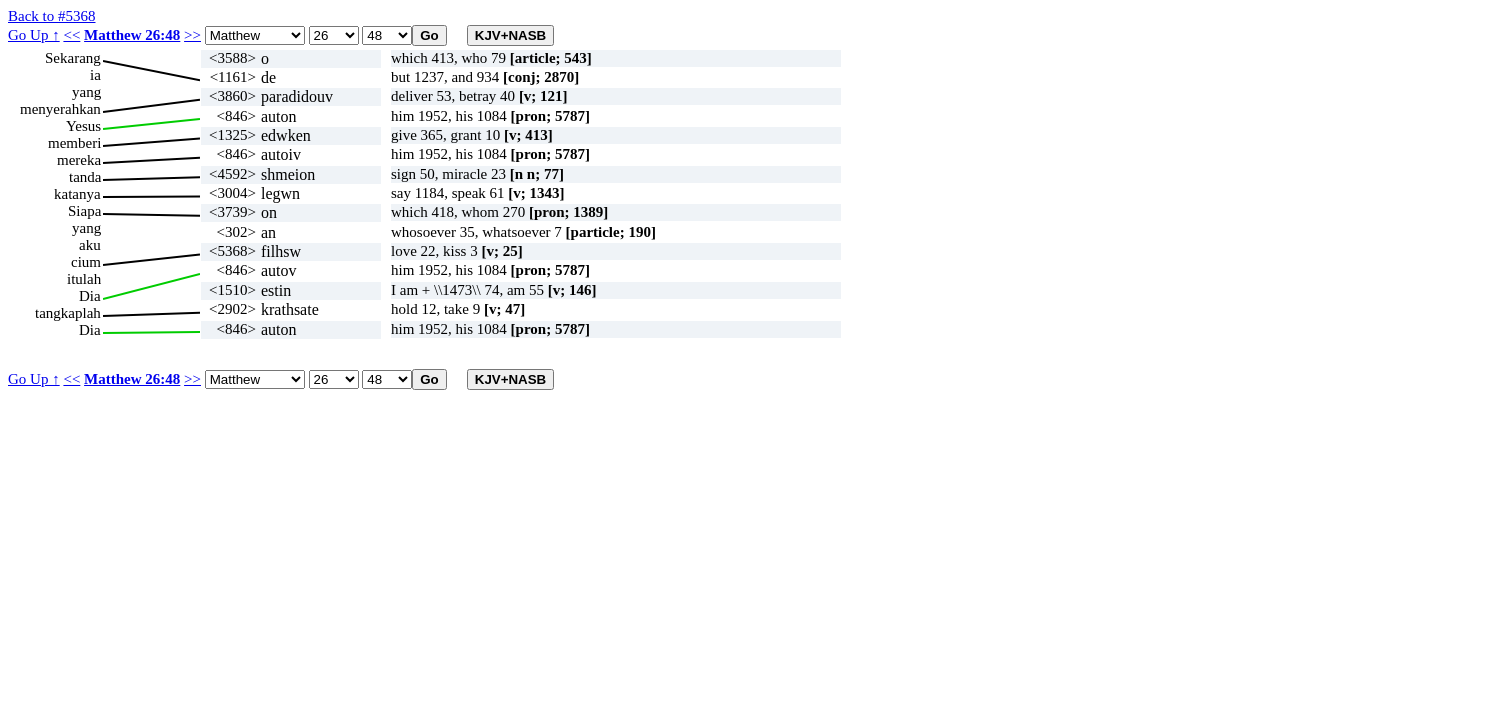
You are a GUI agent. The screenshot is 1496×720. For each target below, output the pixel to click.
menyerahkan (60, 109)
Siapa (84, 211)
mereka (79, 160)
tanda (85, 177)
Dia (90, 296)
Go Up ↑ (34, 35)
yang (86, 92)
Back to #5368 (52, 16)
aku (90, 245)
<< (71, 35)
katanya (77, 194)
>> (192, 35)
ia (95, 75)
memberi (74, 143)
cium (86, 262)
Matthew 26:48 (132, 35)
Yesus (83, 126)
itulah (84, 279)
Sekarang (73, 58)
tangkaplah (68, 313)
